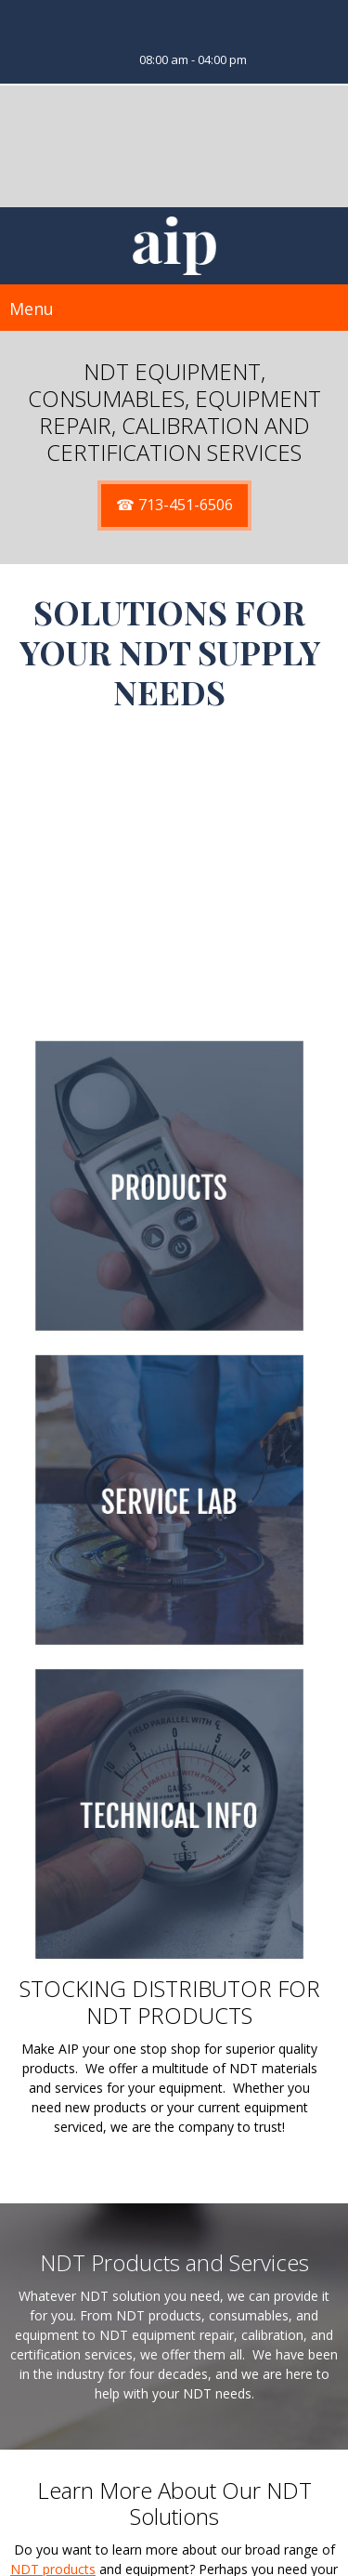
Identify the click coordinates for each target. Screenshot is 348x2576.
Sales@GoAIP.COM (189, 2529)
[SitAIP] (174, 246)
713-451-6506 (192, 2509)
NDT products (53, 2267)
